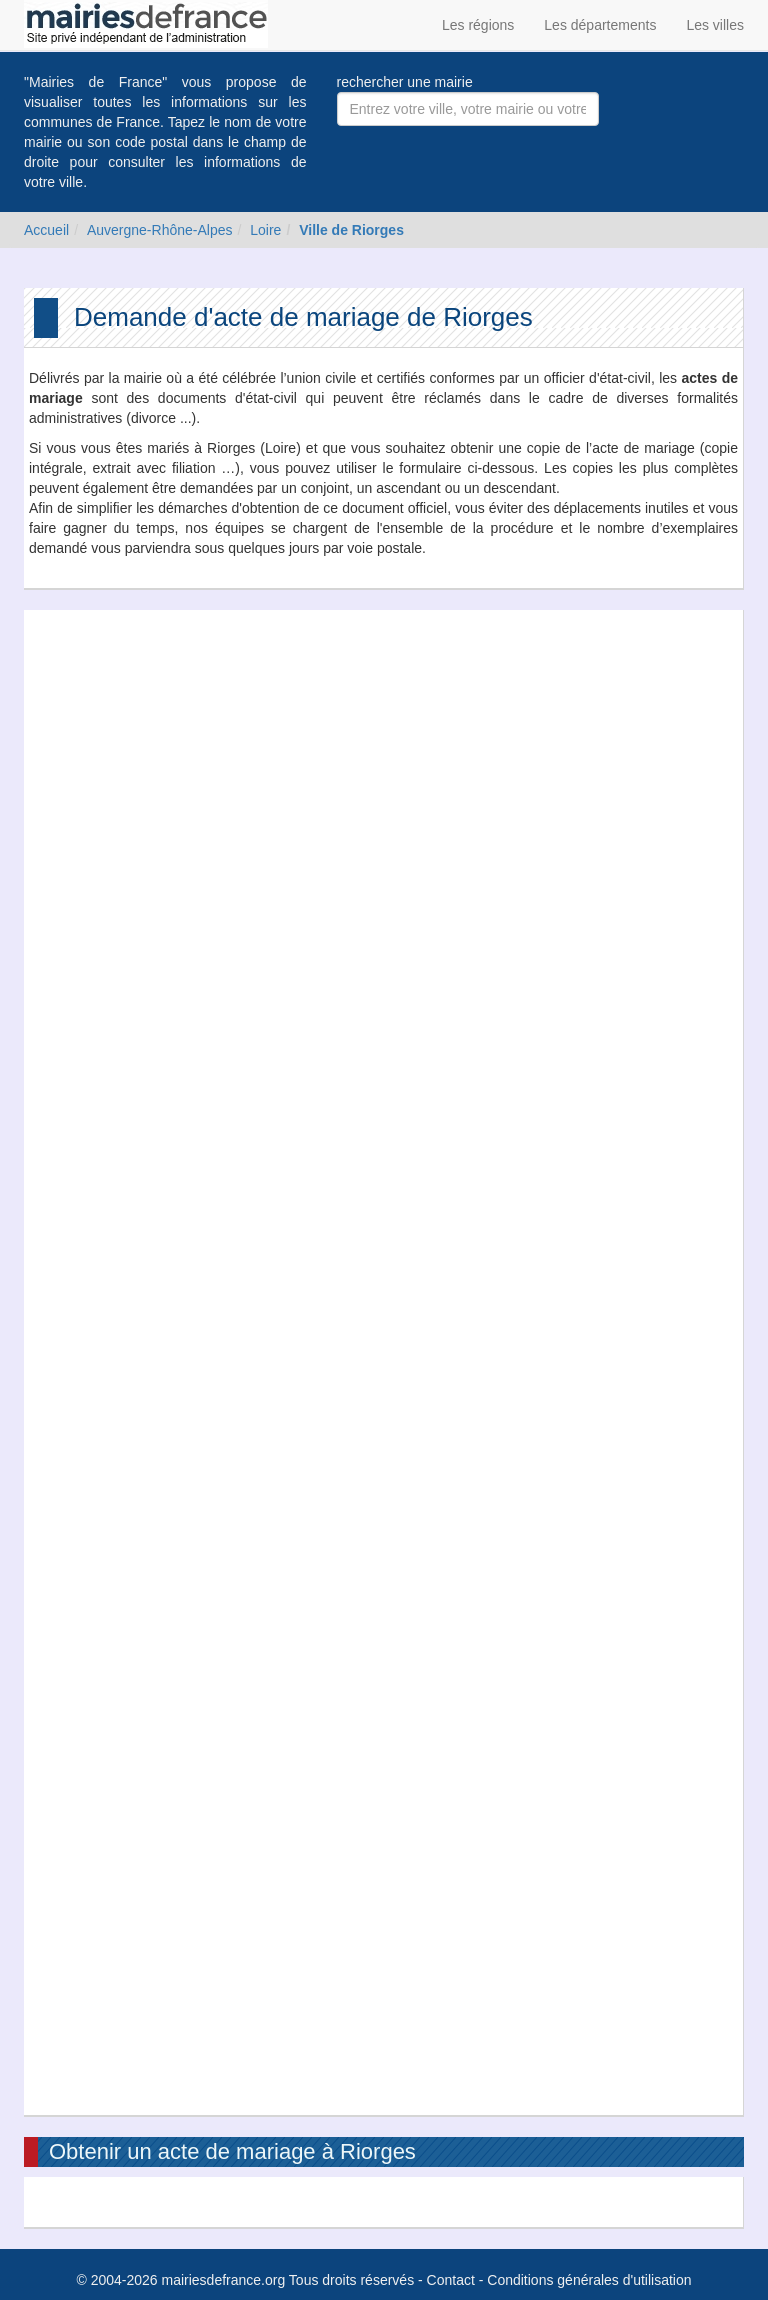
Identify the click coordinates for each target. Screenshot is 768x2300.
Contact (451, 2280)
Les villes (715, 25)
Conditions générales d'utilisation (589, 2280)
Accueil (46, 230)
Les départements (600, 25)
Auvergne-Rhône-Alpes (160, 230)
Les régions (478, 25)
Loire (265, 230)
